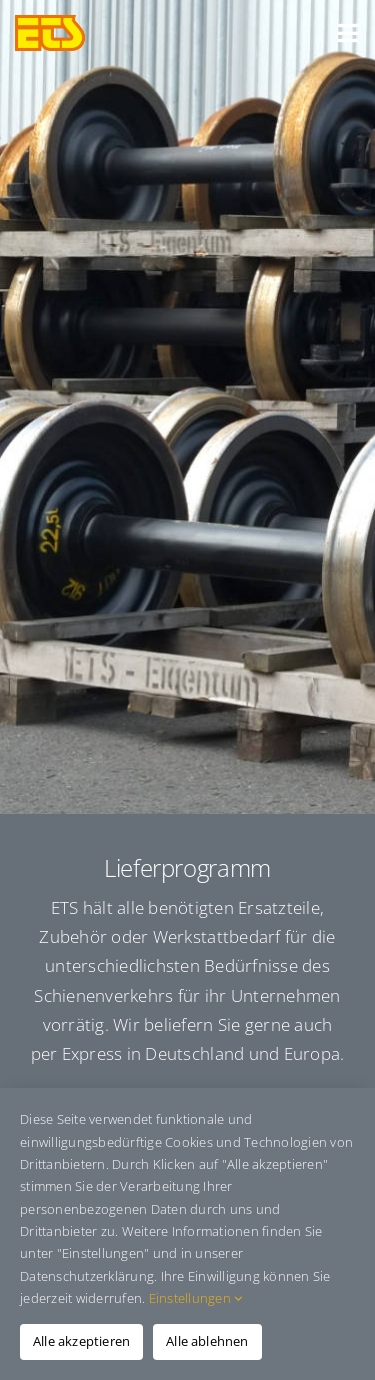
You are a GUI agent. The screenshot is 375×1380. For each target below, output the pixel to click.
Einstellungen (196, 1298)
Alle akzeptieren (81, 1341)
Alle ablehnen (207, 1341)
